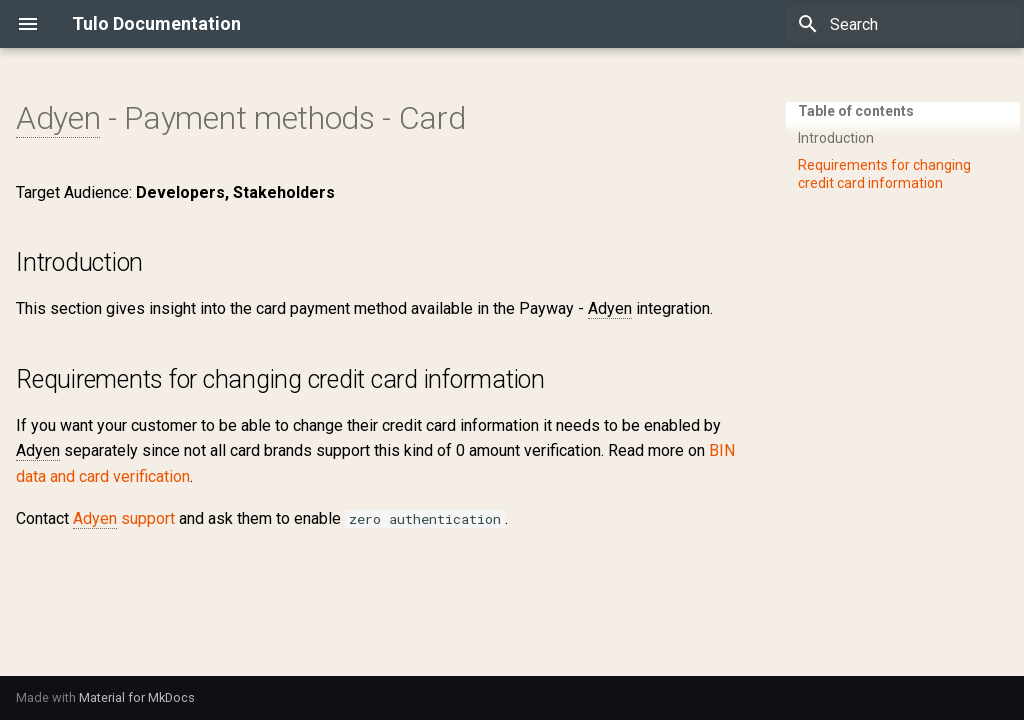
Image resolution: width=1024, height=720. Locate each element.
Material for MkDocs (137, 697)
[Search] (903, 24)
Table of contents (856, 111)
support (124, 519)
